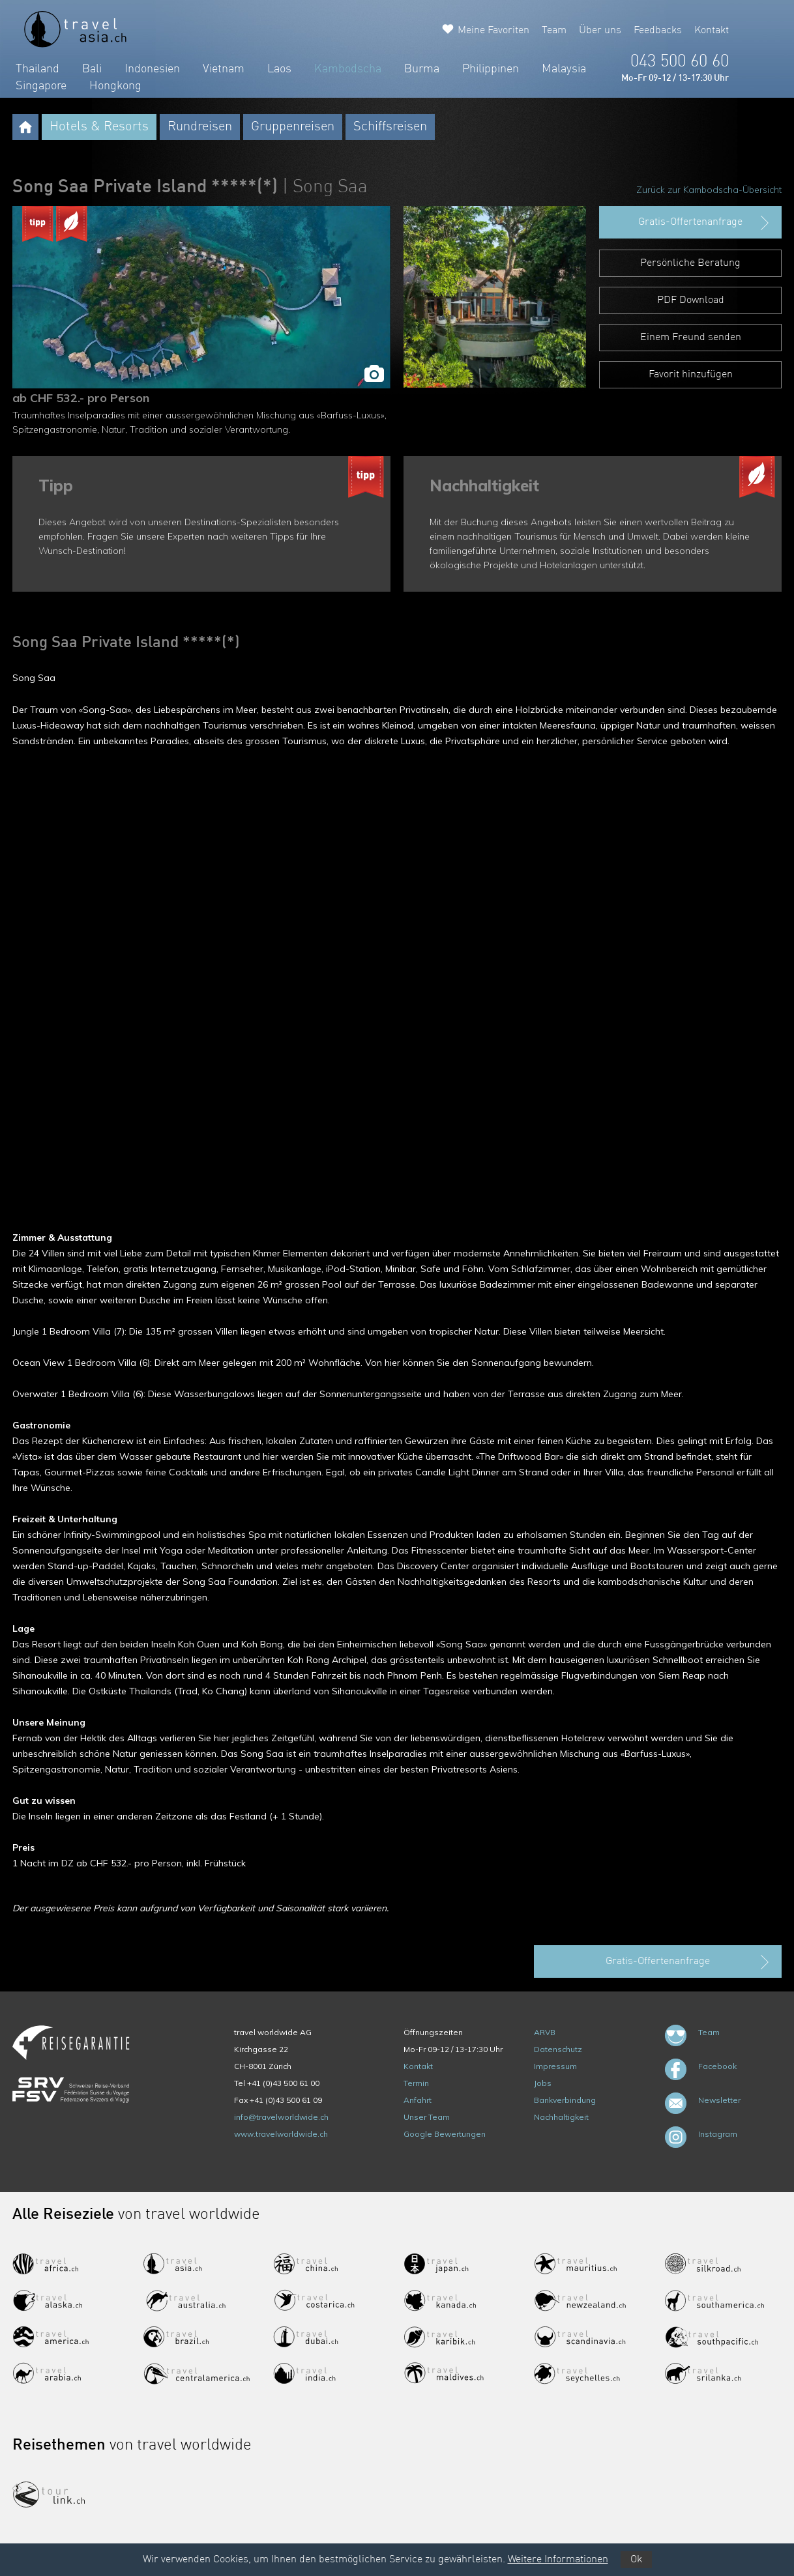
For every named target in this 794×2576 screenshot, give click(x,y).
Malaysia (564, 69)
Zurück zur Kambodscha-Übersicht (709, 189)
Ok (636, 2559)
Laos (279, 69)
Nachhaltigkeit (561, 2117)
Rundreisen (200, 127)
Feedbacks (658, 30)
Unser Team (427, 2117)
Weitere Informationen (558, 2559)
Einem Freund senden (690, 337)
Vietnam (223, 69)
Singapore (41, 86)
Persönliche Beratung (690, 263)
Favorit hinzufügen (691, 374)
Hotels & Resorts (99, 127)
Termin (416, 2083)
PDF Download (690, 300)
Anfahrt (418, 2100)
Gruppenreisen (292, 127)
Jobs (542, 2083)
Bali (92, 69)
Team (554, 30)
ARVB (544, 2032)
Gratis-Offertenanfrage (705, 223)
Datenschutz (558, 2049)
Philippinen (490, 69)
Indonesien (152, 69)
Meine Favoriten (493, 30)
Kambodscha (347, 69)
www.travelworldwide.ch (281, 2134)
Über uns (600, 30)
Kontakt (711, 30)
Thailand (37, 69)
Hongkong (115, 86)
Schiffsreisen (390, 127)
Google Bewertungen (445, 2134)
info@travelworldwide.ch (281, 2117)
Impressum (555, 2066)
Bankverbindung (565, 2100)
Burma (421, 69)
